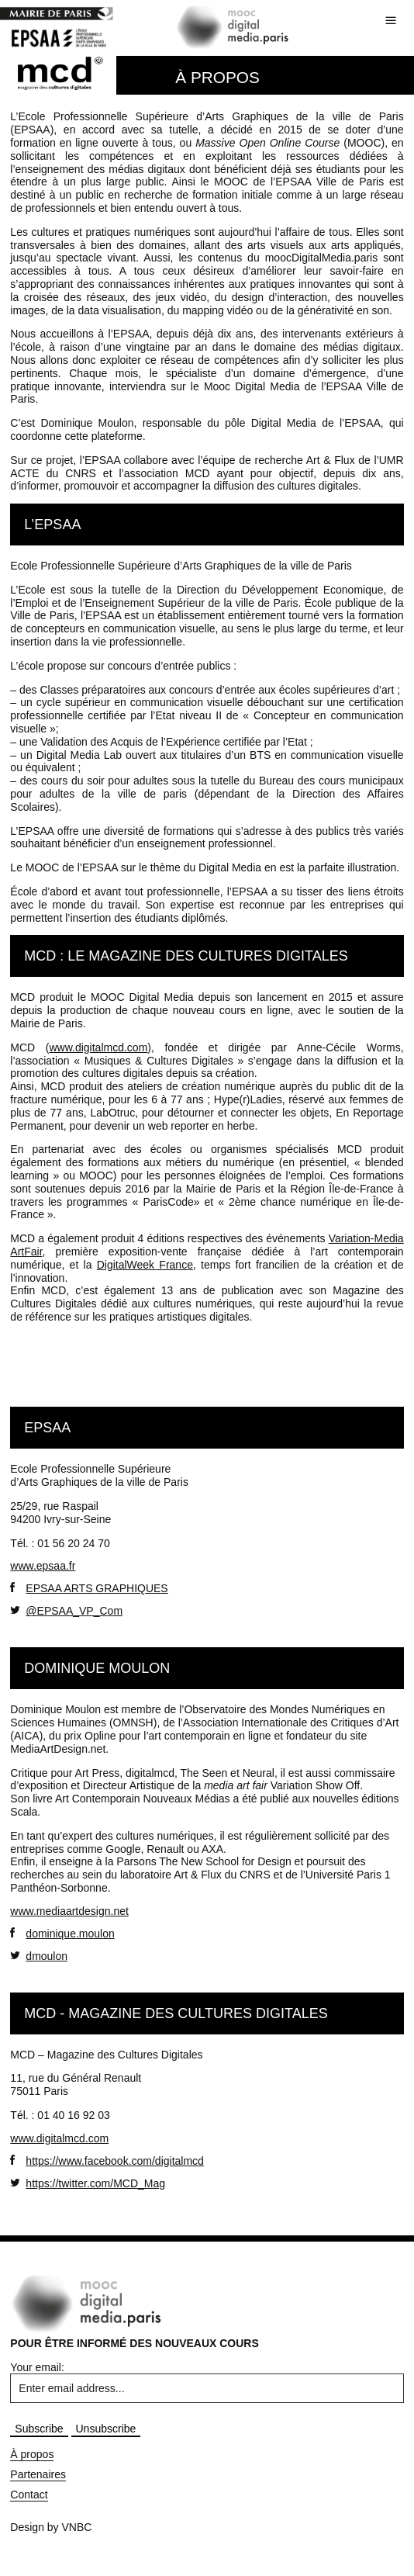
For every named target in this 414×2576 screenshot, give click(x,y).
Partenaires (38, 2474)
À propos (31, 2454)
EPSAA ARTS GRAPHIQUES (88, 1588)
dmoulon (38, 1955)
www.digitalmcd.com (98, 1047)
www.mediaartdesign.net (69, 1911)
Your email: (37, 2367)
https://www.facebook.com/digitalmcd (107, 2160)
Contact (28, 2494)
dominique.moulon (62, 1933)
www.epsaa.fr (42, 1565)
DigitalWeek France (145, 1265)
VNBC (77, 2527)
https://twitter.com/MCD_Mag (87, 2183)
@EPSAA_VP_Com (66, 1610)
